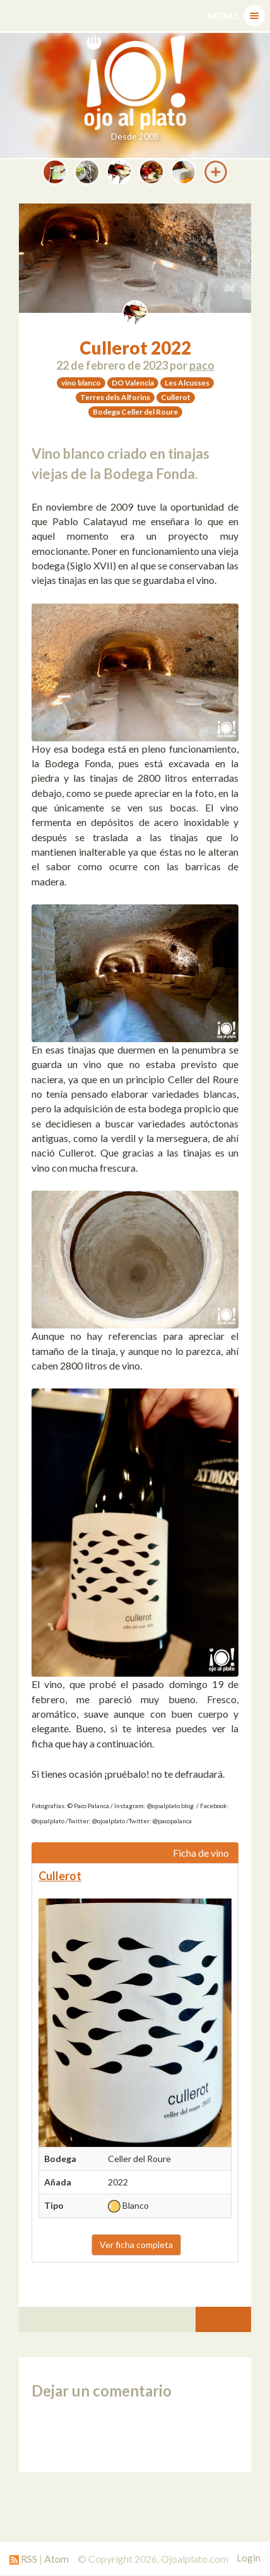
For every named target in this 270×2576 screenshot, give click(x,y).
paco (201, 365)
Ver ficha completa (136, 2244)
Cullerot (59, 1876)
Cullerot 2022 (135, 347)
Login (249, 2557)
